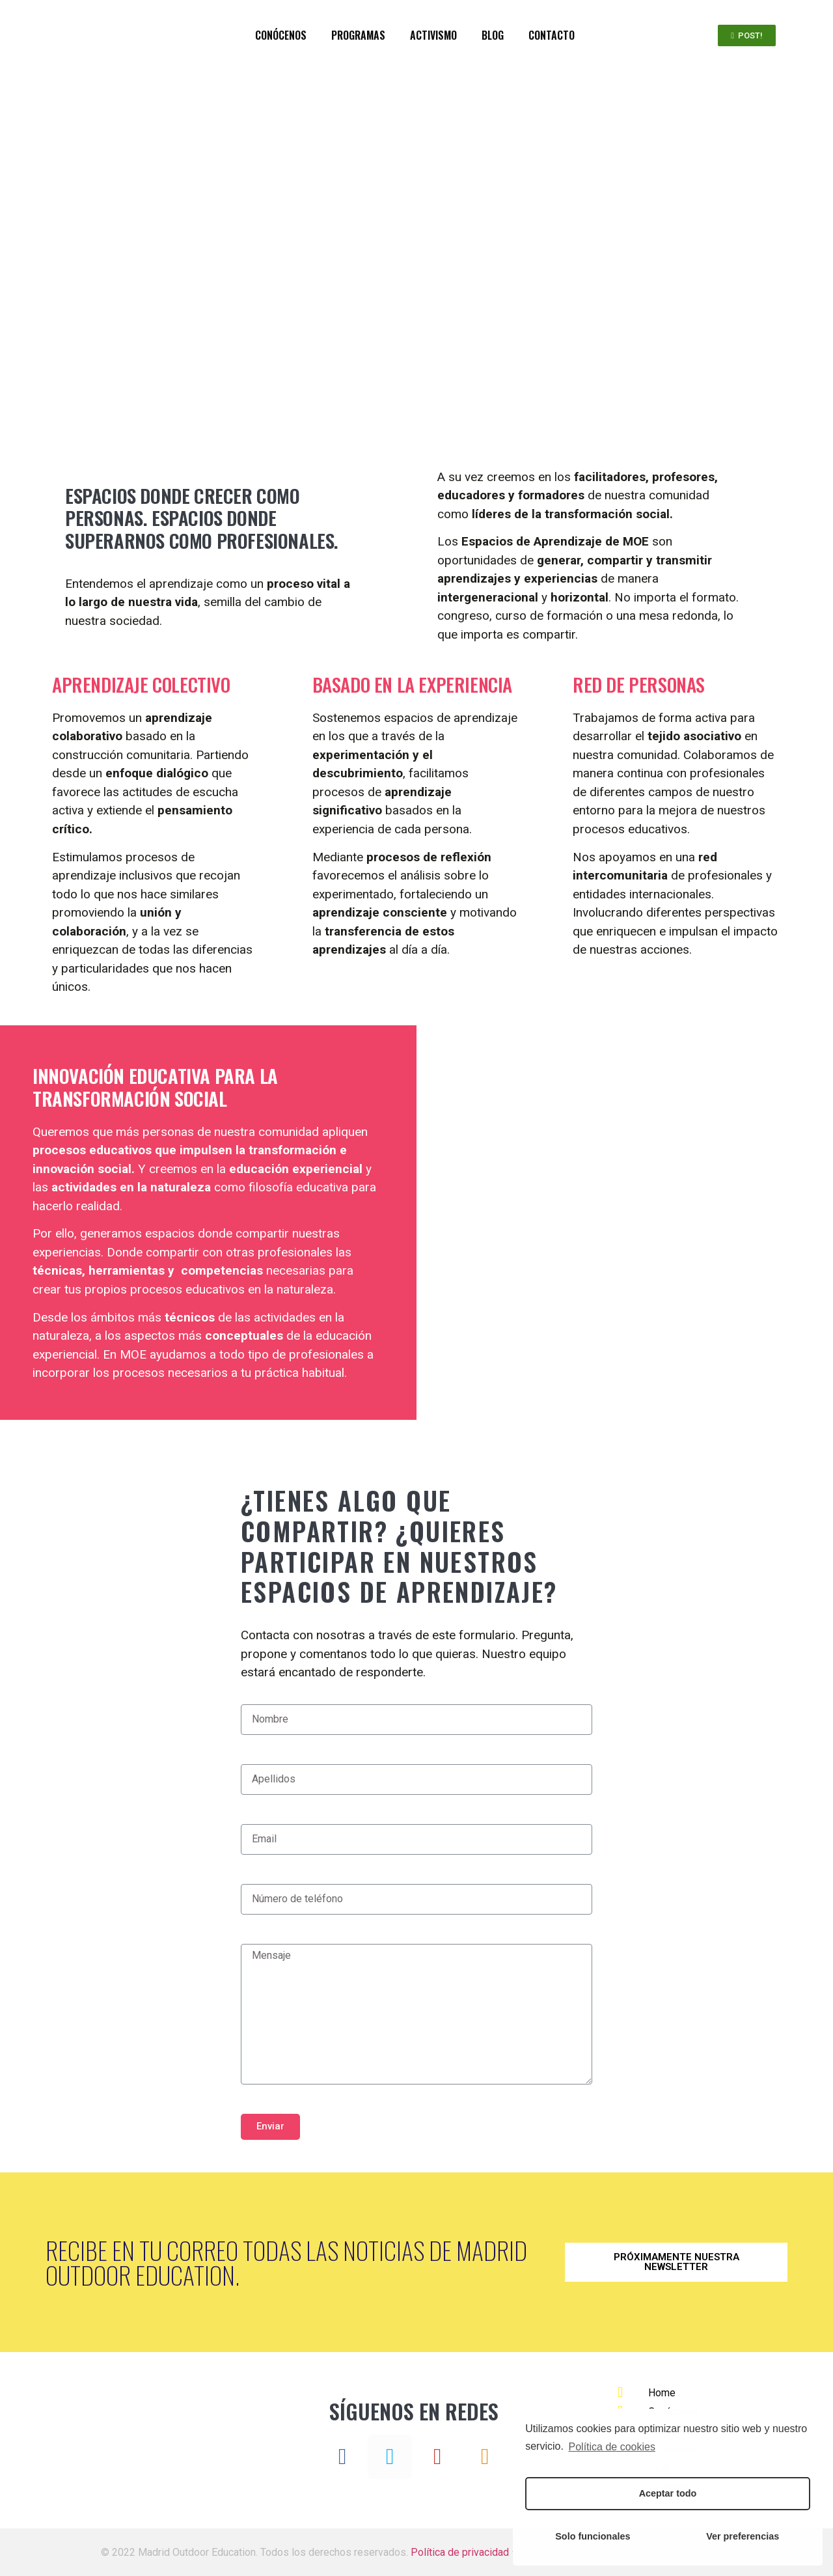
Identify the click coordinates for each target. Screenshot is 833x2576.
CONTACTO (551, 35)
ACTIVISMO (433, 35)
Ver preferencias (742, 2536)
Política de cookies (612, 2446)
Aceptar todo (668, 2493)
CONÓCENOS (281, 35)
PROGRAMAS (358, 35)
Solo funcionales (592, 2536)
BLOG (493, 35)
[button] (747, 35)
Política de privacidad (460, 2552)
